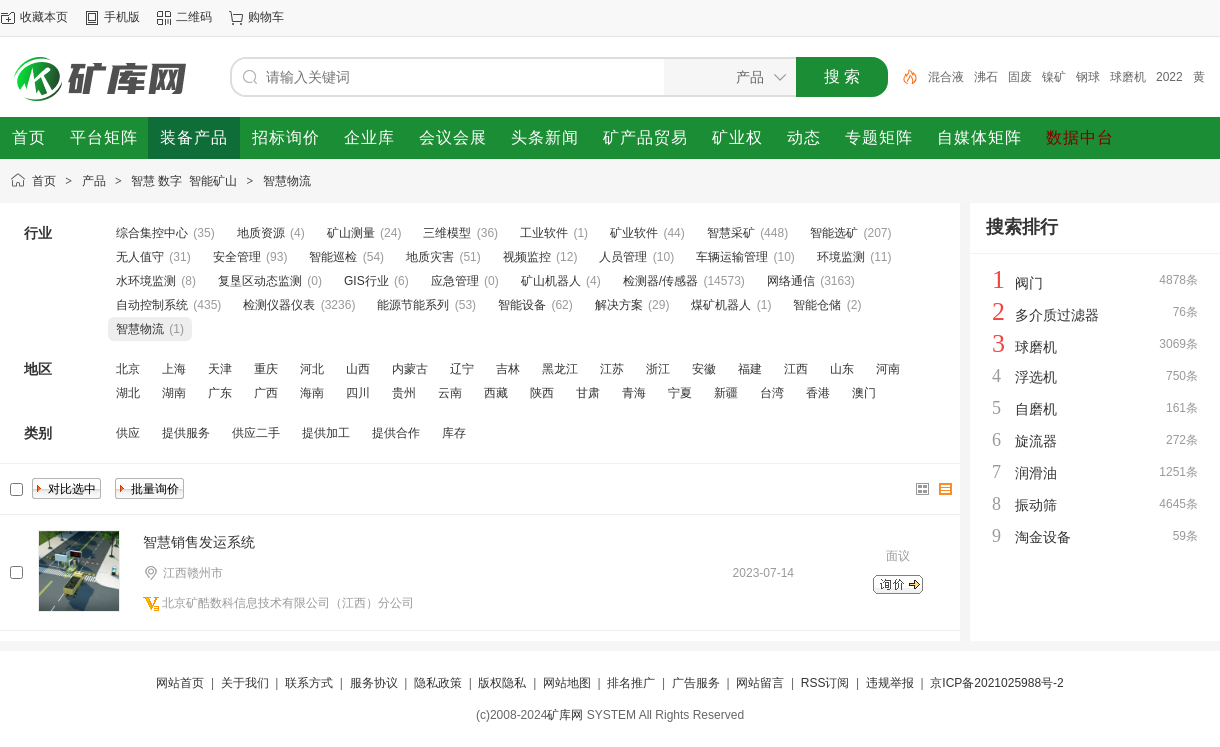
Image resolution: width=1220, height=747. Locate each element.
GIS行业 (366, 281)
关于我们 (245, 683)
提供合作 (396, 433)
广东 (220, 393)
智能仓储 (817, 305)
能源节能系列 (413, 305)
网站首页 (180, 683)
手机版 (122, 17)
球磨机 (1128, 77)
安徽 (704, 369)
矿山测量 (351, 233)
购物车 (266, 17)
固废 (1020, 77)
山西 (358, 369)
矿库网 (565, 715)
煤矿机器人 (721, 305)
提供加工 (326, 433)
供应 (128, 433)
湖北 (128, 393)
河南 (888, 369)
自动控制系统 (152, 305)
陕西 (542, 393)
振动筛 (1036, 505)
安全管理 (237, 257)
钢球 (1088, 77)
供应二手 (256, 433)
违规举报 (890, 683)
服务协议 (374, 683)
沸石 (986, 77)
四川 (358, 393)
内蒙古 (410, 369)
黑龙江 (560, 369)
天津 (220, 369)
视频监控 (527, 257)
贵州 (404, 393)
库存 (454, 433)
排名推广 (631, 683)
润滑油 (1036, 473)
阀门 (1029, 283)
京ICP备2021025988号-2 (996, 683)
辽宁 (462, 369)
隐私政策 (438, 683)
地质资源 (261, 233)
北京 (128, 369)
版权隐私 (502, 683)
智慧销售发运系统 (199, 542)
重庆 (266, 369)
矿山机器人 (551, 281)
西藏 (496, 393)
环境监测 (841, 257)
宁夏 (680, 393)
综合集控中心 (152, 233)
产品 (94, 181)
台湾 (772, 393)
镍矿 (1054, 77)
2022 (1169, 77)
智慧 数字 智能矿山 (184, 181)
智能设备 (522, 305)
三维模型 (447, 233)
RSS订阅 (825, 683)
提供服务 (186, 433)
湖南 (174, 393)
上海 (174, 369)
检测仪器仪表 (279, 305)
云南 (450, 393)
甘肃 (588, 393)
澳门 (864, 393)
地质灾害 (430, 257)
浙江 (658, 369)
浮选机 (1036, 377)
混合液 (946, 77)
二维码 (194, 17)
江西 (796, 369)
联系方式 (309, 683)
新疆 (726, 393)
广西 (266, 393)
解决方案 (619, 305)
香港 (818, 393)
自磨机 (1036, 409)
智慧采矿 (731, 233)
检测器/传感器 (660, 281)
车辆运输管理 (732, 257)
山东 (842, 369)
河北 (312, 369)
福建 (750, 369)
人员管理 (623, 257)
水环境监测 (146, 281)
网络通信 (791, 281)
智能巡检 (333, 257)
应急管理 (455, 281)
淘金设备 (1043, 537)
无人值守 (140, 257)
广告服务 (696, 683)
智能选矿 (834, 233)
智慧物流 (287, 181)
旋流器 (1036, 441)
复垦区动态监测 (260, 281)
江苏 (612, 369)
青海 (634, 393)
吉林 (508, 369)
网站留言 (760, 683)
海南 (312, 393)
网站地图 (567, 683)
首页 (44, 181)
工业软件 (544, 233)
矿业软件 (634, 233)
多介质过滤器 (1057, 315)
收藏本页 (44, 17)
